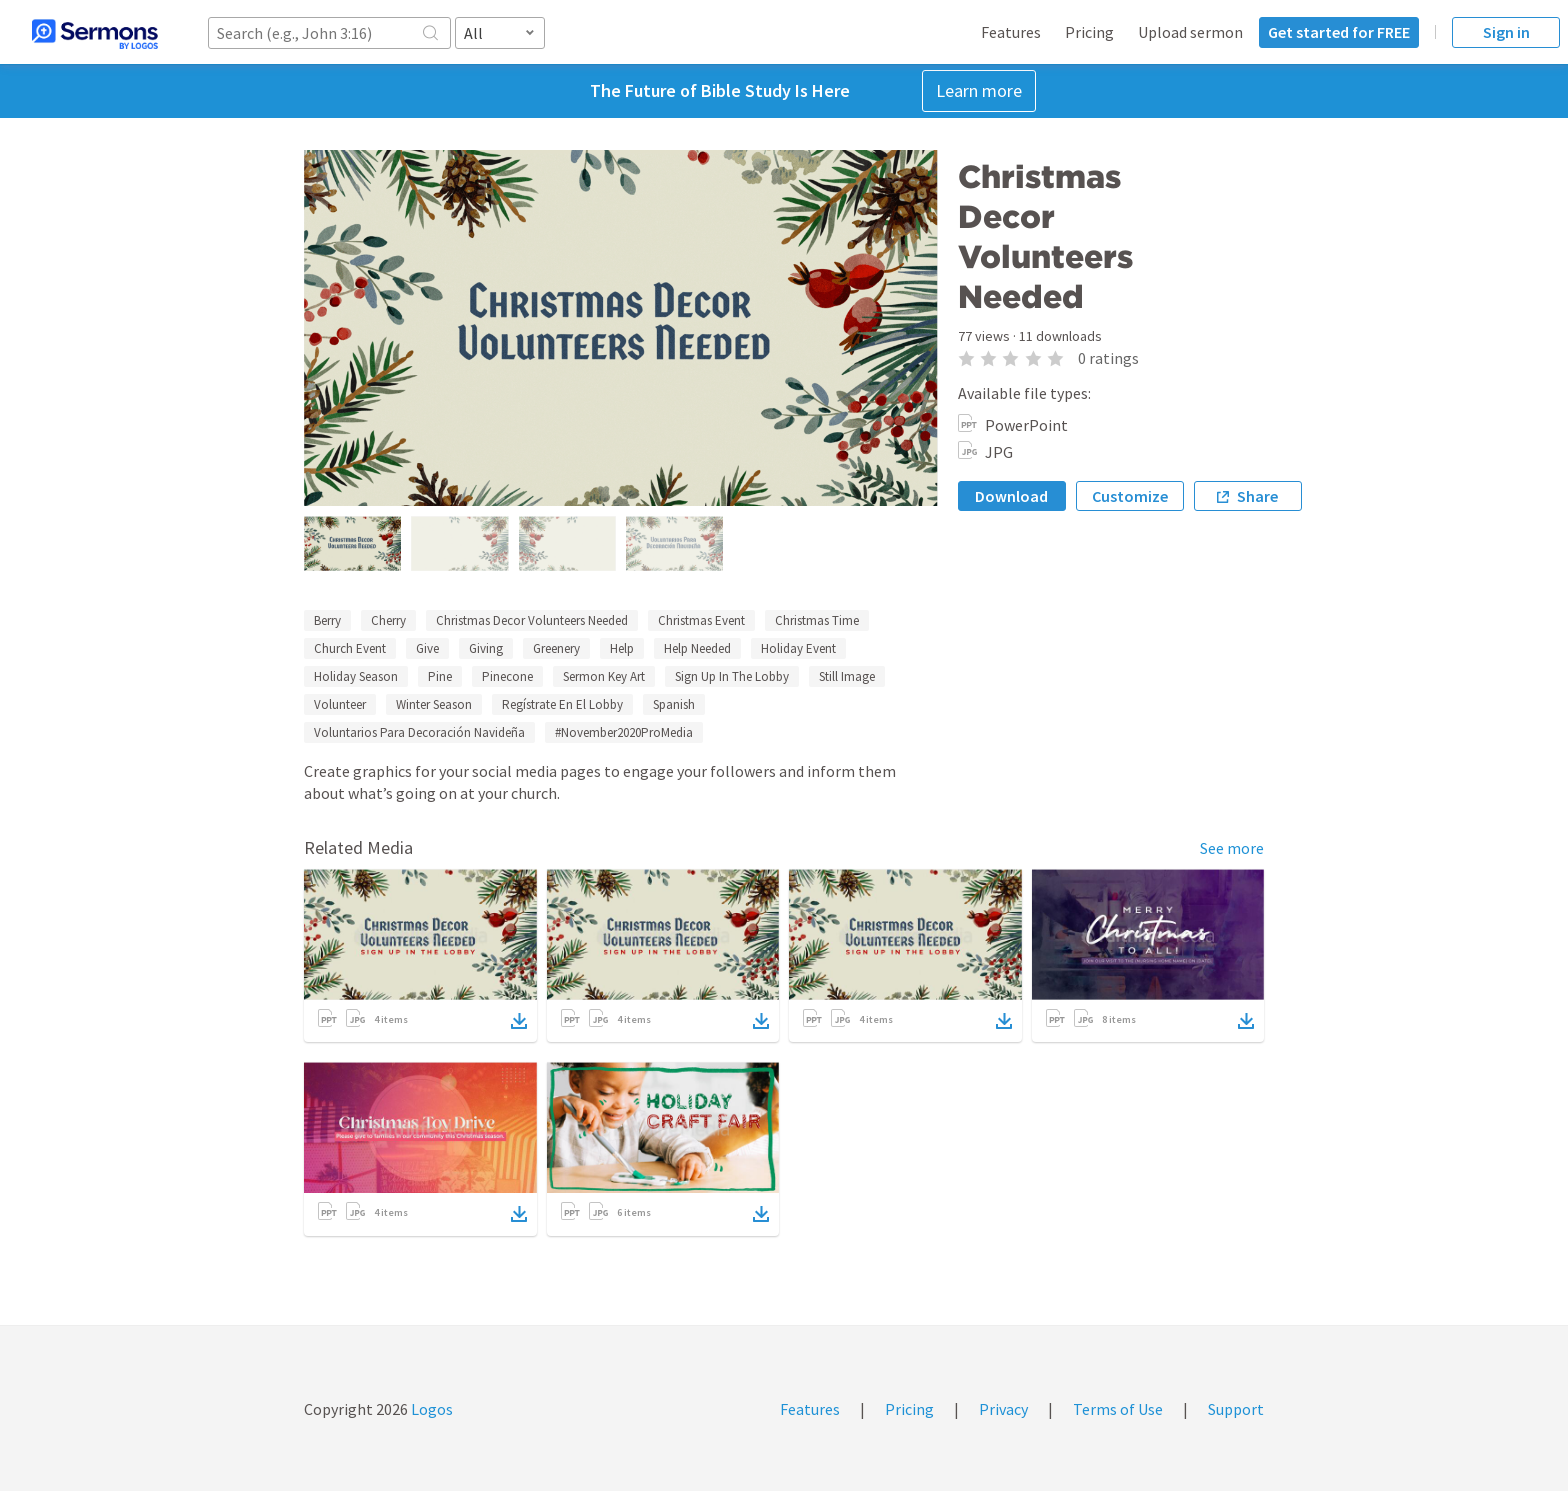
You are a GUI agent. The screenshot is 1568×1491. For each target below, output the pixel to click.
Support (1236, 1409)
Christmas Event (701, 620)
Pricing (1089, 32)
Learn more (979, 90)
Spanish (674, 704)
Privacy (1003, 1409)
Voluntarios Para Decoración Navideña (419, 732)
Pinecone (507, 676)
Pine (440, 676)
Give (427, 648)
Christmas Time (817, 620)
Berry (327, 620)
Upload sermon (1190, 32)
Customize (1130, 496)
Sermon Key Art (604, 676)
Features (1011, 32)
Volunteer (340, 704)
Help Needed (697, 648)
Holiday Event (798, 648)
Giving (486, 648)
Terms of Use (1118, 1409)
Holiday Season (356, 676)
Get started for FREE (1339, 32)
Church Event (350, 648)
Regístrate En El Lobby (562, 704)
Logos (430, 1409)
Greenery (556, 648)
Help (622, 648)
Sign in (1506, 32)
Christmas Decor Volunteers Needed (532, 620)
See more (1232, 848)
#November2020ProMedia (624, 732)
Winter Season (434, 704)
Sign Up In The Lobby (732, 676)
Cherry (388, 620)
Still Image (847, 676)
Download (1011, 496)
